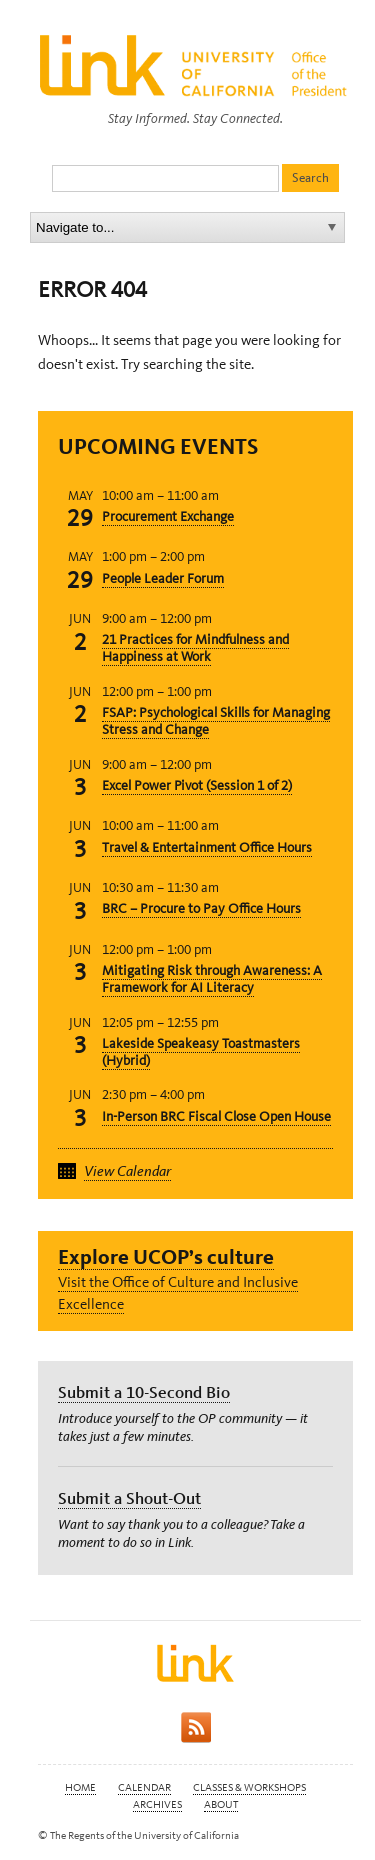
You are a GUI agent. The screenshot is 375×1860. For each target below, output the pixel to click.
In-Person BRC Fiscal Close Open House (216, 1116)
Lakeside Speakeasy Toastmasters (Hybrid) (201, 1052)
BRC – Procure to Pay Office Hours (201, 908)
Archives (157, 1804)
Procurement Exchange (168, 516)
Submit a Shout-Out (129, 1498)
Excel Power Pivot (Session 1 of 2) (197, 785)
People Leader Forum (163, 578)
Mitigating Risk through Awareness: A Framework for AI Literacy (212, 979)
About (221, 1804)
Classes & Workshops (249, 1787)
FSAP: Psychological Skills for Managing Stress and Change (216, 721)
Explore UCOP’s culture (166, 1256)
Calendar (144, 1787)
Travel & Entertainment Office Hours (207, 847)
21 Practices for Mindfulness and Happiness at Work (195, 648)
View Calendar (127, 1171)
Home (80, 1787)
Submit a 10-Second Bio (144, 1392)
